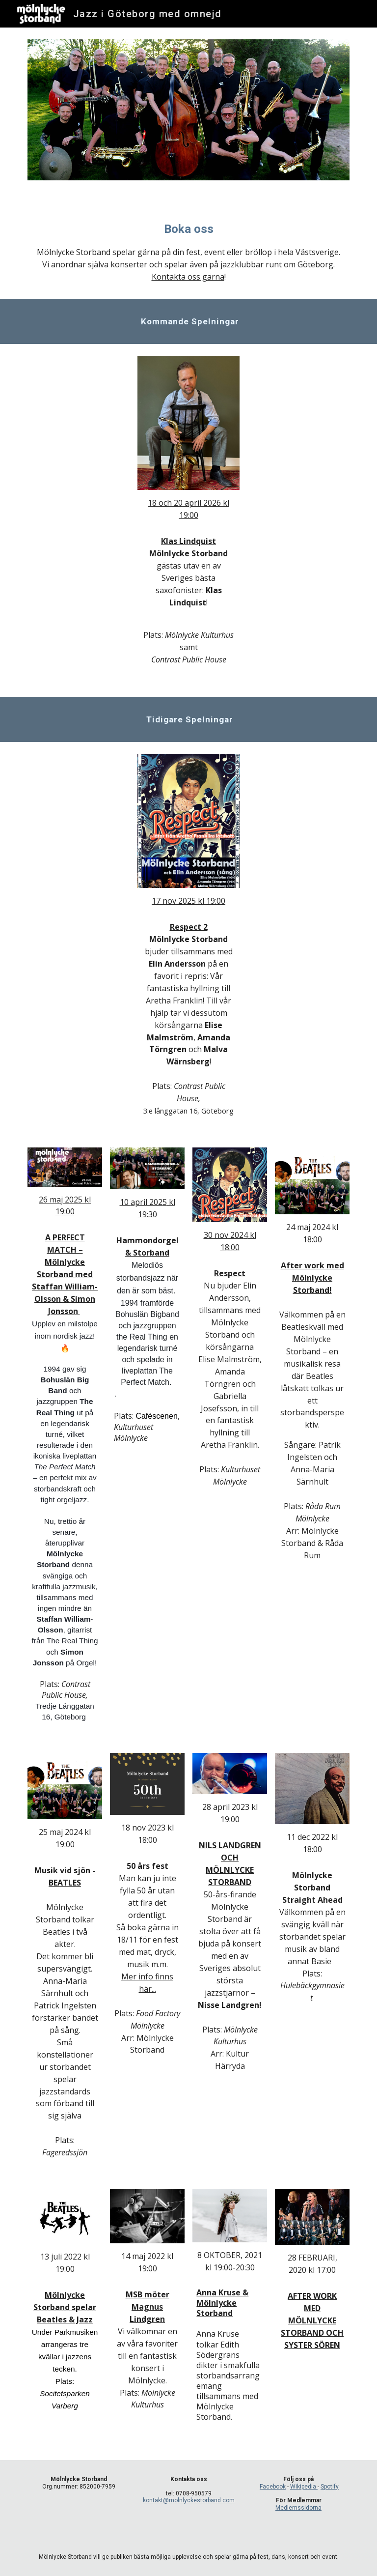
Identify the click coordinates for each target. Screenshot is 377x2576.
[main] (188, 251)
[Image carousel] (188, 116)
